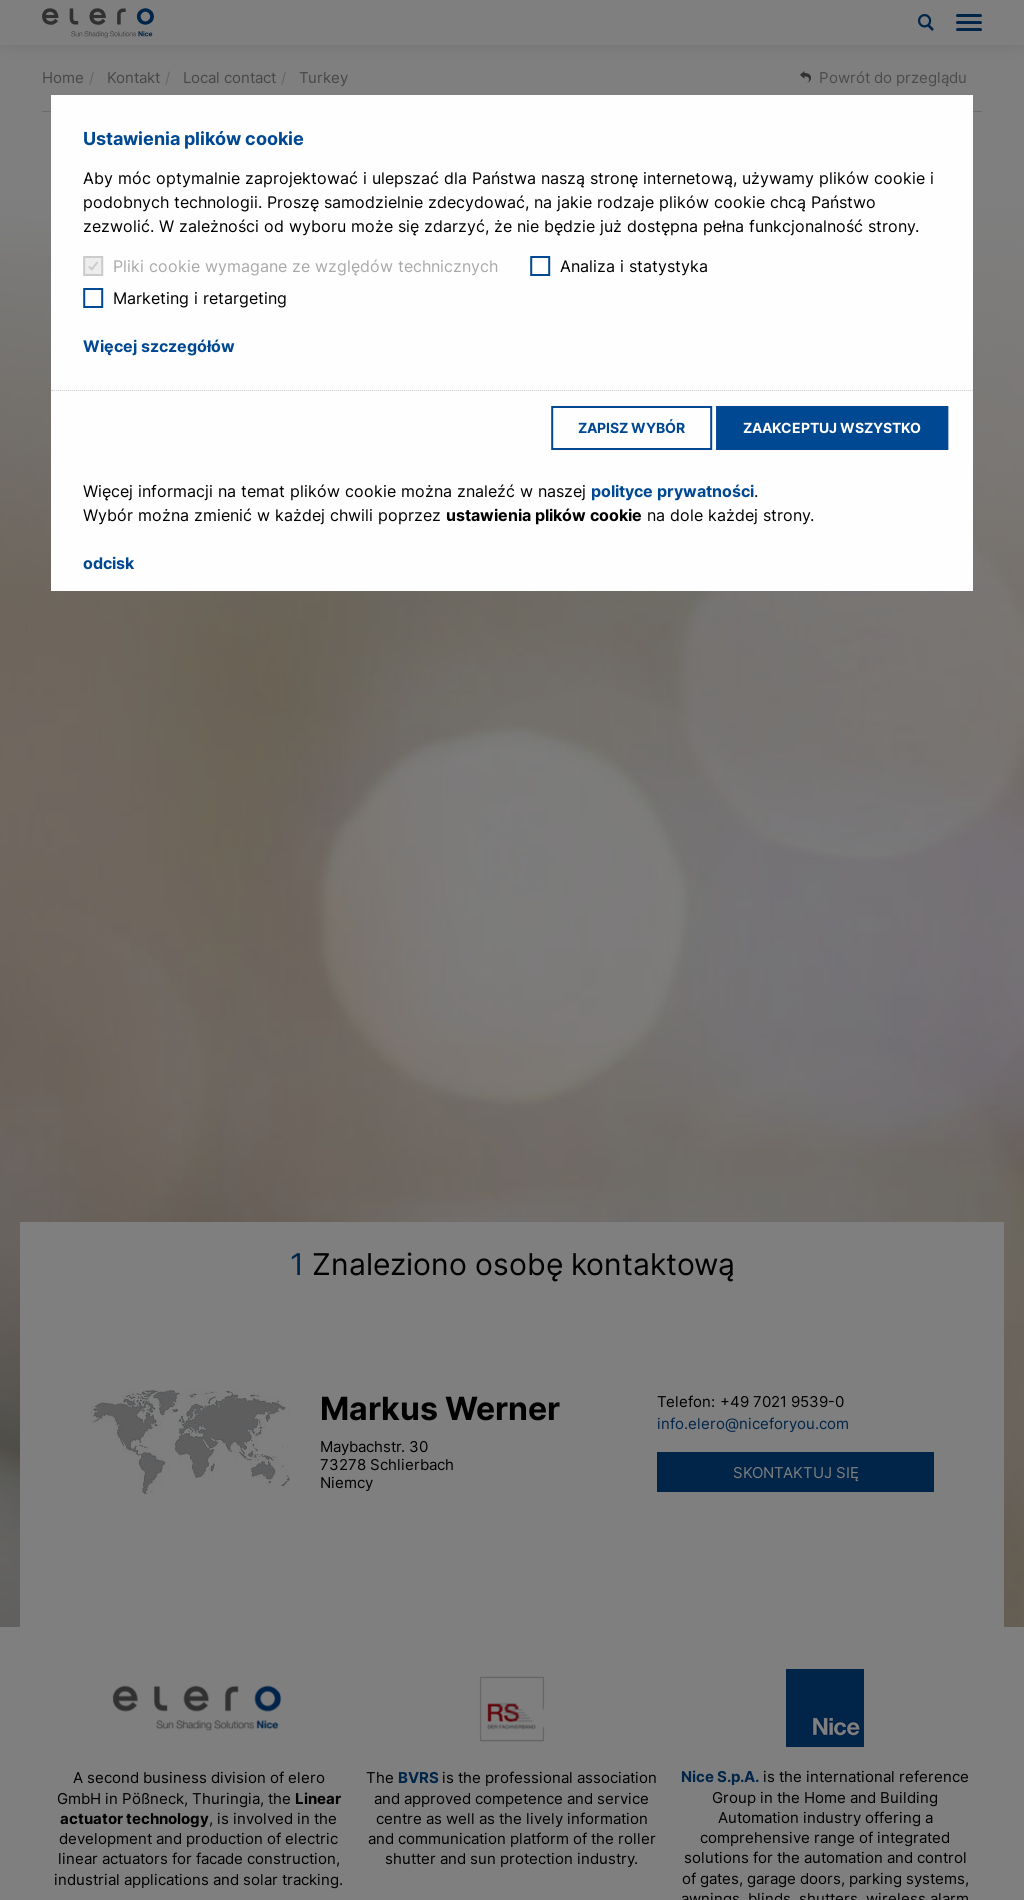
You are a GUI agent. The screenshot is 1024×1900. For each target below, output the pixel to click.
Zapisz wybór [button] (631, 427)
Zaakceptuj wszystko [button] (832, 427)
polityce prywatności (672, 491)
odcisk (108, 563)
